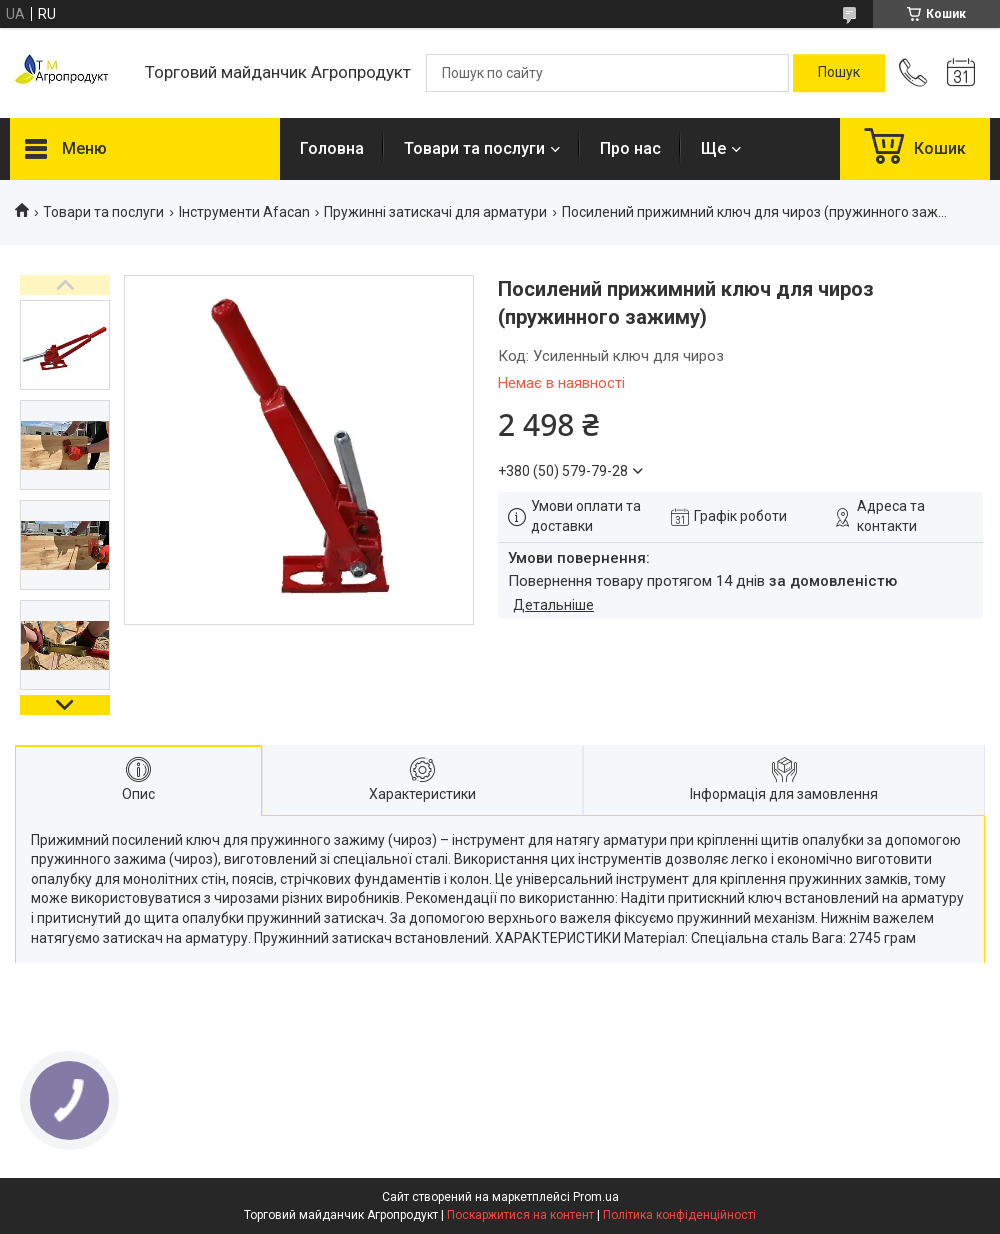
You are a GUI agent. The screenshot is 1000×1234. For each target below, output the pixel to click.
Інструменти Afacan (244, 212)
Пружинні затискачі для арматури (435, 212)
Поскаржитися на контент (520, 1215)
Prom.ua (596, 1197)
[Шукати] (839, 73)
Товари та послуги (474, 148)
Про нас (630, 148)
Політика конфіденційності (679, 1215)
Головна (332, 148)
